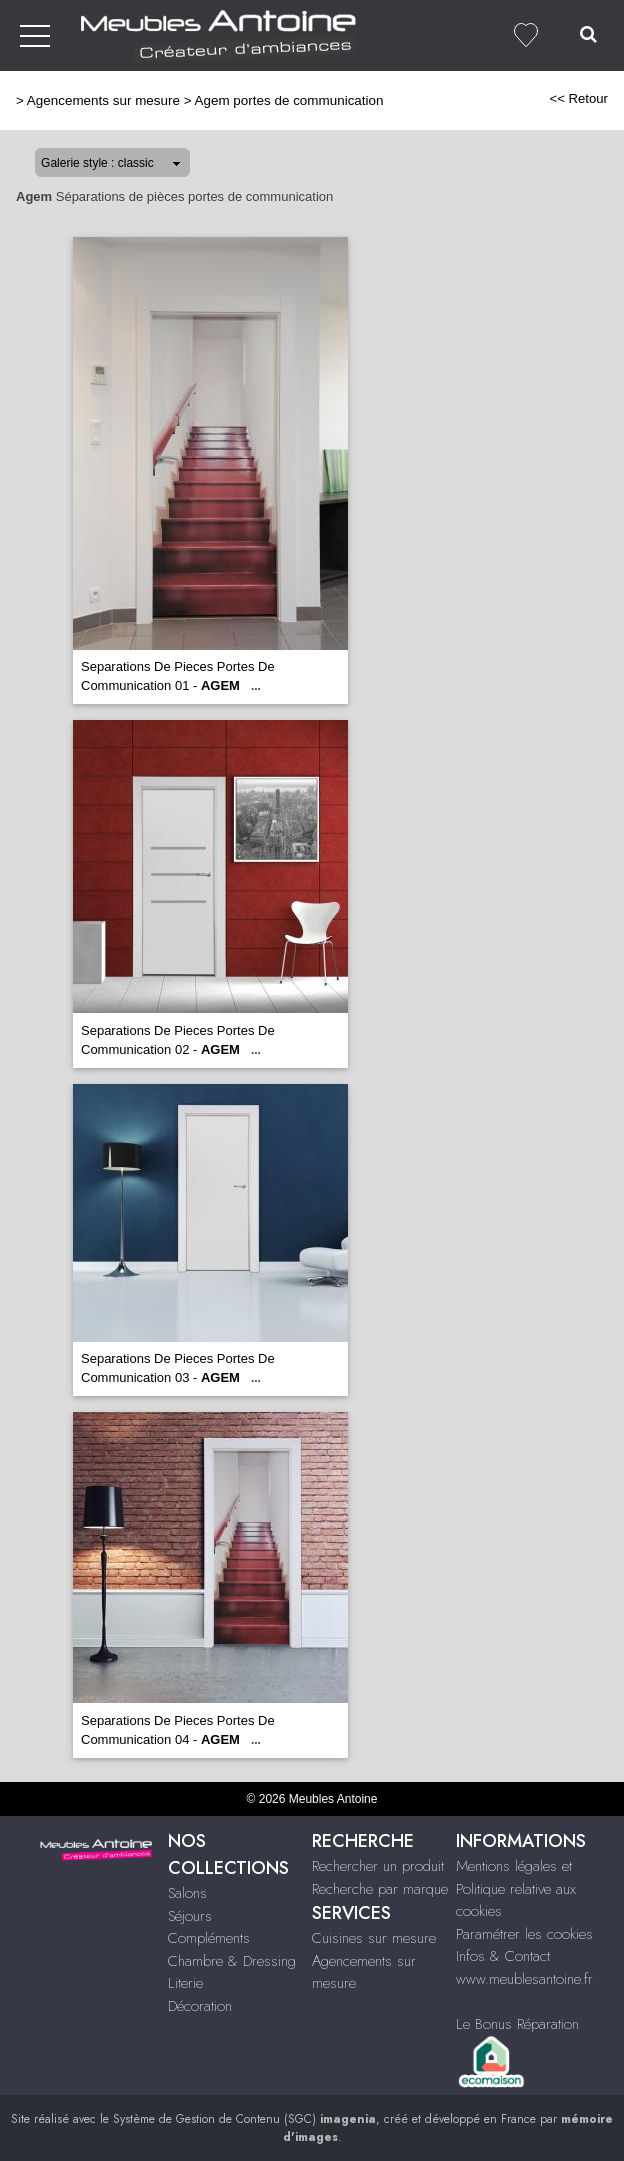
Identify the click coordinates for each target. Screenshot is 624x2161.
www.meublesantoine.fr (524, 1979)
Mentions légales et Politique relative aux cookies (516, 1888)
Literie (185, 1983)
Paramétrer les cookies (524, 1934)
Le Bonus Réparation (517, 2024)
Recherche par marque (380, 1889)
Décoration (200, 2006)
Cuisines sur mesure (374, 1938)
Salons (187, 1893)
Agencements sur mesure (103, 100)
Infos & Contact (503, 1956)
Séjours (190, 1916)
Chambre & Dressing (232, 1961)
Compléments (209, 1938)
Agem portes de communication (289, 100)
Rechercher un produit (378, 1866)
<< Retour (578, 98)
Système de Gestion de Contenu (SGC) (244, 2119)
